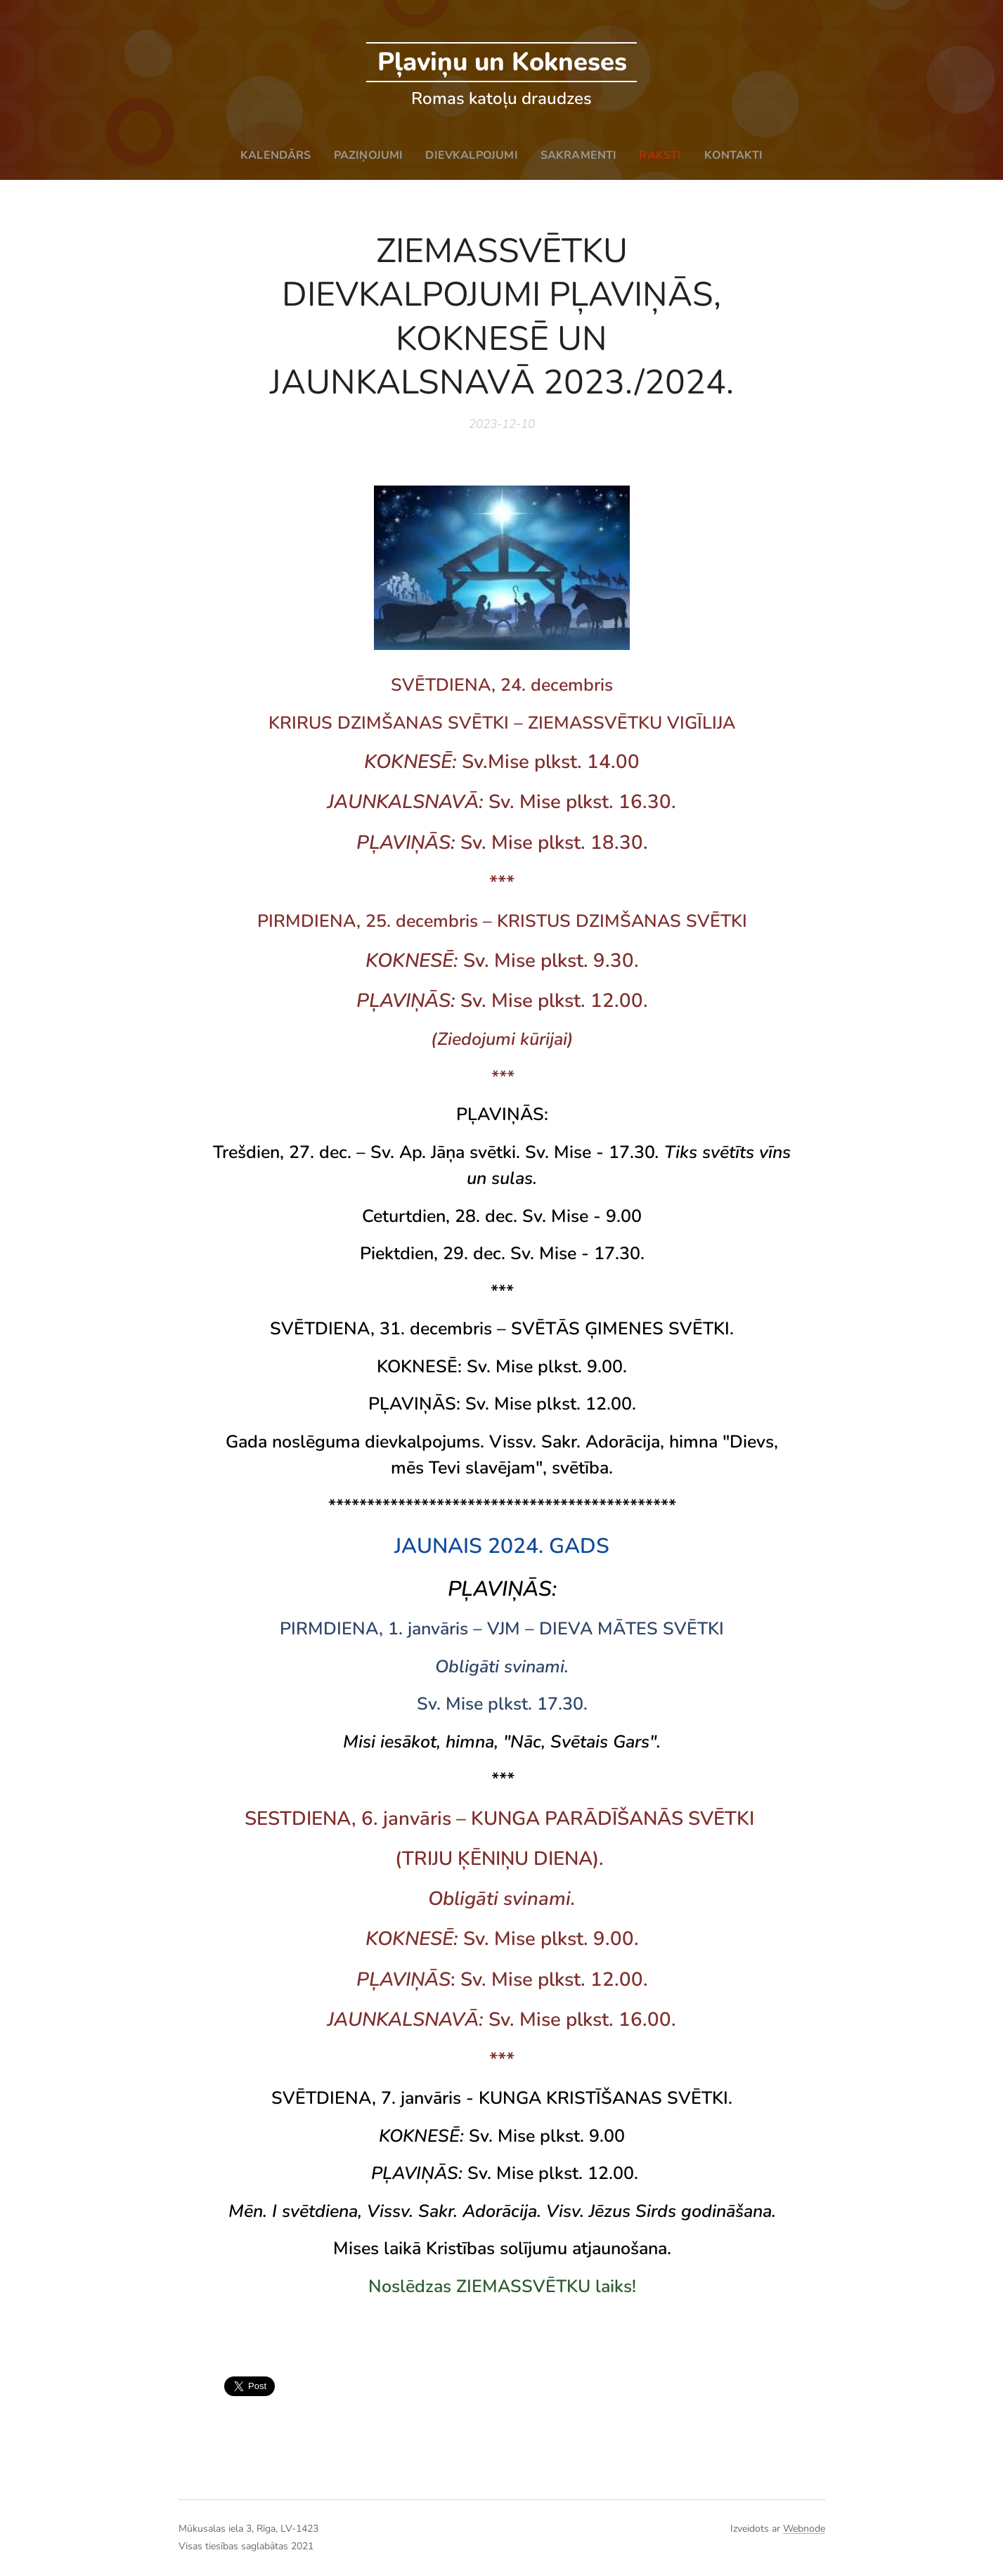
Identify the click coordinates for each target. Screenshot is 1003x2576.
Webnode (804, 2528)
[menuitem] (271, 155)
